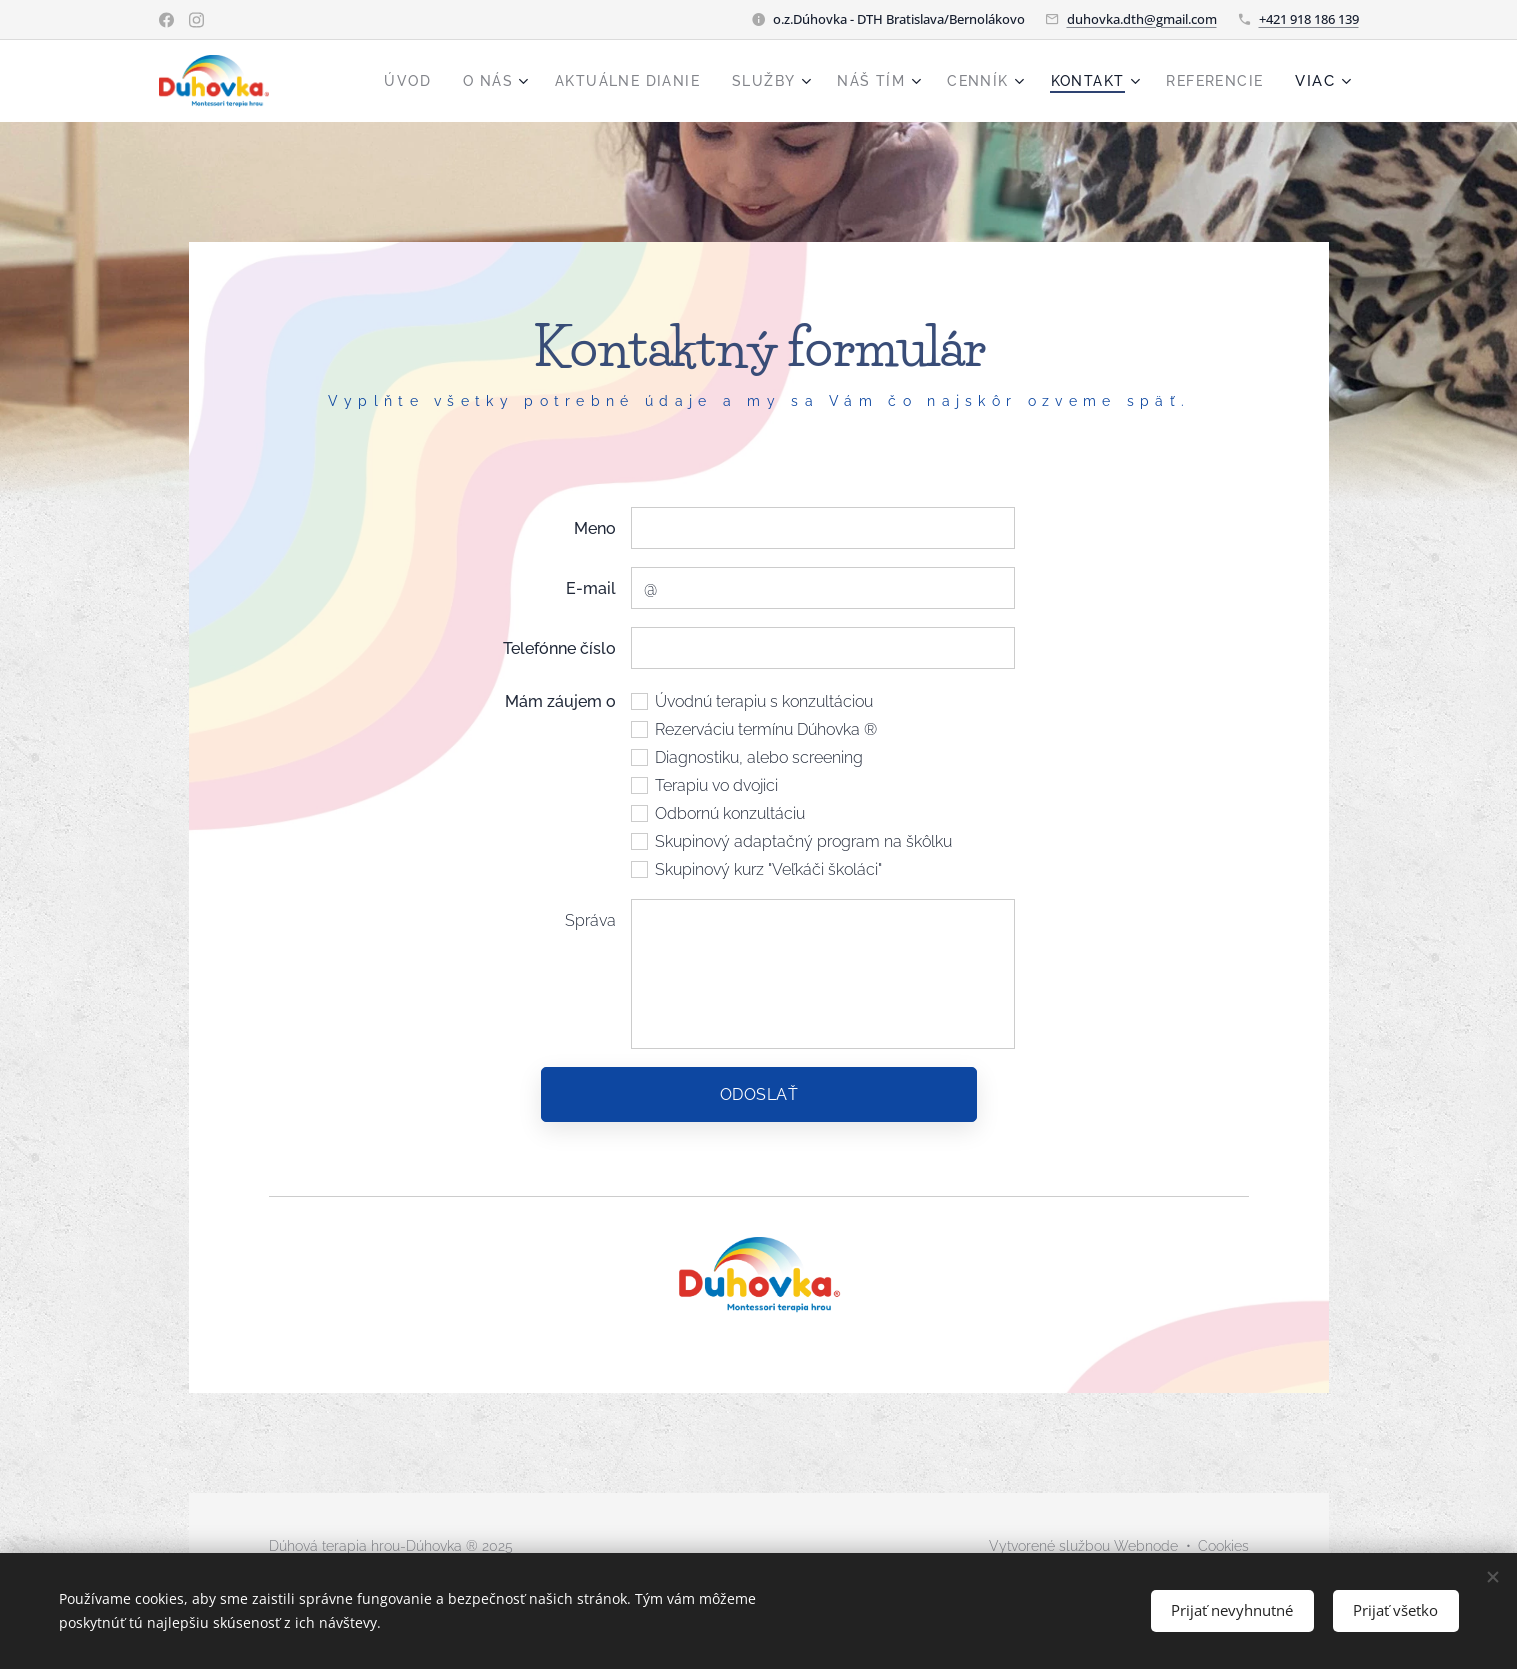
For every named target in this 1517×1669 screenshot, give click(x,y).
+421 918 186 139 (1309, 19)
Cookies (1223, 1546)
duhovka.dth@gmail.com (1142, 19)
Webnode (1146, 1546)
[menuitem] (369, 81)
